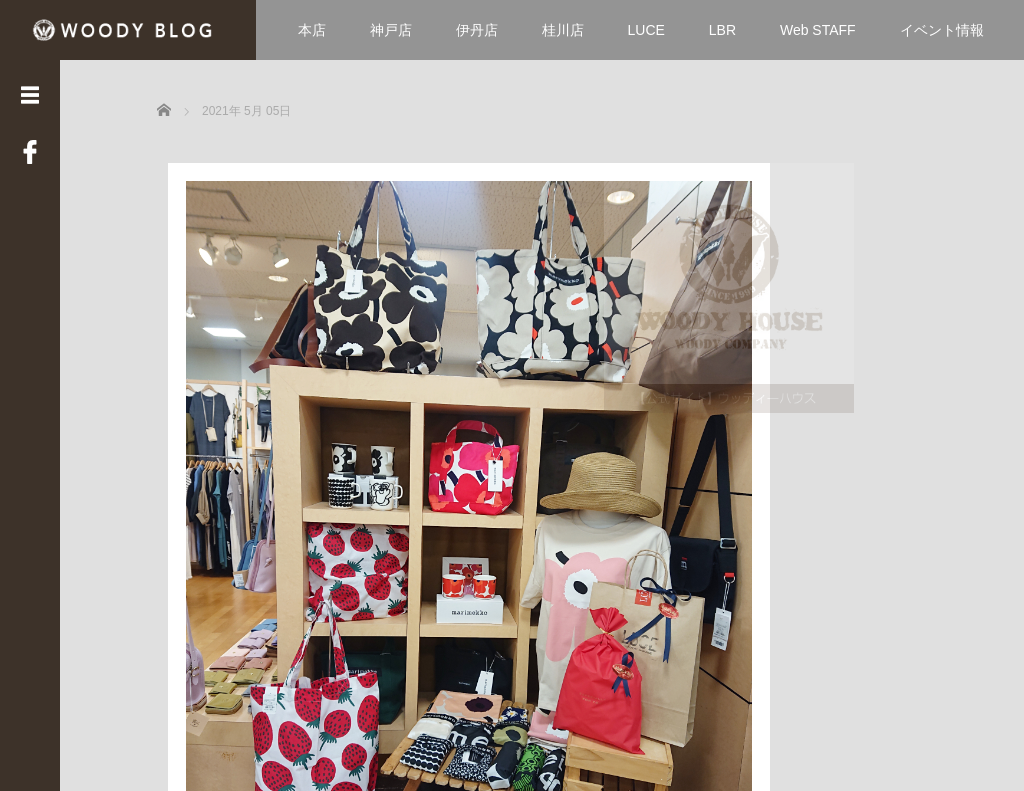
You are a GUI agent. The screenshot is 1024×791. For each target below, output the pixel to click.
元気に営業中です (238, 551)
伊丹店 (477, 30)
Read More (347, 636)
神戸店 (391, 30)
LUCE (646, 30)
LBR (722, 30)
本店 (312, 30)
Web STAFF (818, 30)
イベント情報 (942, 30)
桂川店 (563, 30)
